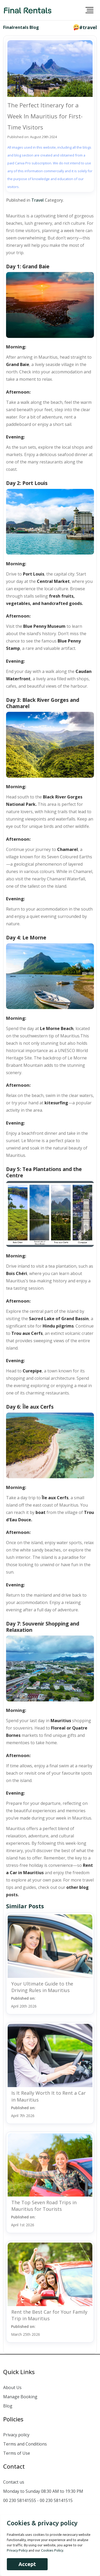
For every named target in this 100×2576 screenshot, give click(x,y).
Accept (27, 2564)
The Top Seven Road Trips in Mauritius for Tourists (44, 2205)
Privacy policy (16, 2435)
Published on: (24, 2002)
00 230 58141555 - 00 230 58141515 (38, 2500)
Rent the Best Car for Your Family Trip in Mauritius (49, 2315)
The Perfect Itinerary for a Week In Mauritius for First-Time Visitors (45, 116)
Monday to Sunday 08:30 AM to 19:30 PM (43, 2491)
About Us (12, 2387)
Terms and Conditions (25, 2444)
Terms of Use (16, 2453)
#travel (88, 27)
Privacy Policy (17, 2550)
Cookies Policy (52, 2550)
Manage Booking (20, 2397)
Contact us (13, 2482)
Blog (7, 2406)
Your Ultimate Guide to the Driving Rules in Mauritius (42, 1987)
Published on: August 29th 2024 (32, 136)
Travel (37, 200)
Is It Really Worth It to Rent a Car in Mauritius (48, 2096)
